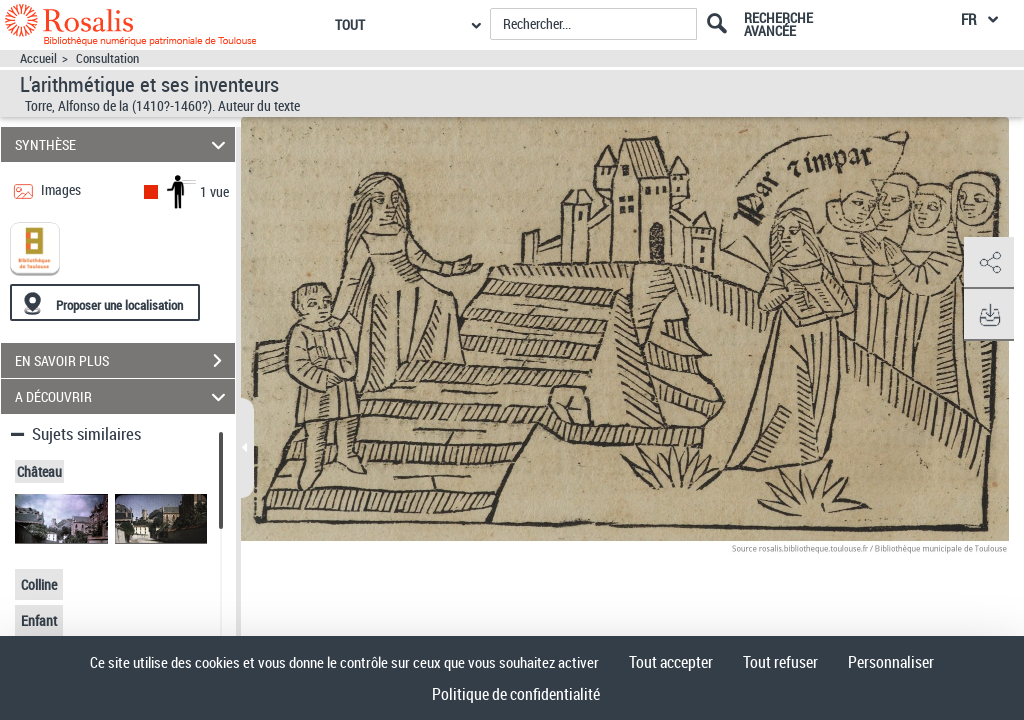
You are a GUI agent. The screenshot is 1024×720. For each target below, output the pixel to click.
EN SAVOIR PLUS (125, 361)
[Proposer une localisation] (105, 302)
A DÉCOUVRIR (123, 396)
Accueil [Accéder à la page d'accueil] (38, 58)
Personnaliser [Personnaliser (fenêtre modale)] (891, 662)
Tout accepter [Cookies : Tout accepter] (671, 662)
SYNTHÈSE (123, 144)
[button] (989, 263)
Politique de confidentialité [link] (516, 694)
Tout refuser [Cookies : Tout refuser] (780, 662)
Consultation (107, 58)
